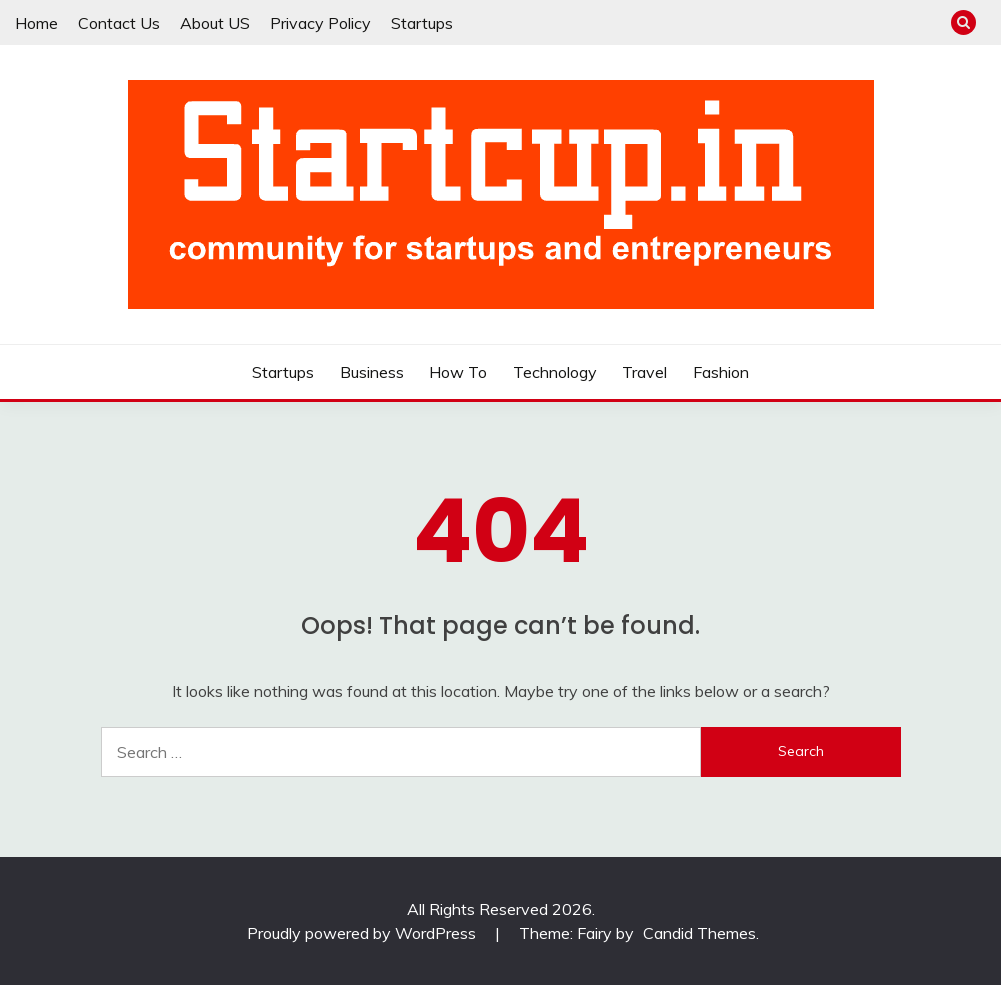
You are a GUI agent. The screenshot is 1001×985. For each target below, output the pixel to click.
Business (372, 372)
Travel (644, 372)
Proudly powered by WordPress (363, 933)
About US (215, 23)
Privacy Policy (320, 23)
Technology (555, 372)
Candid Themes (699, 933)
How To (458, 372)
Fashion (721, 372)
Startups (422, 23)
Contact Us (119, 23)
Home (36, 23)
